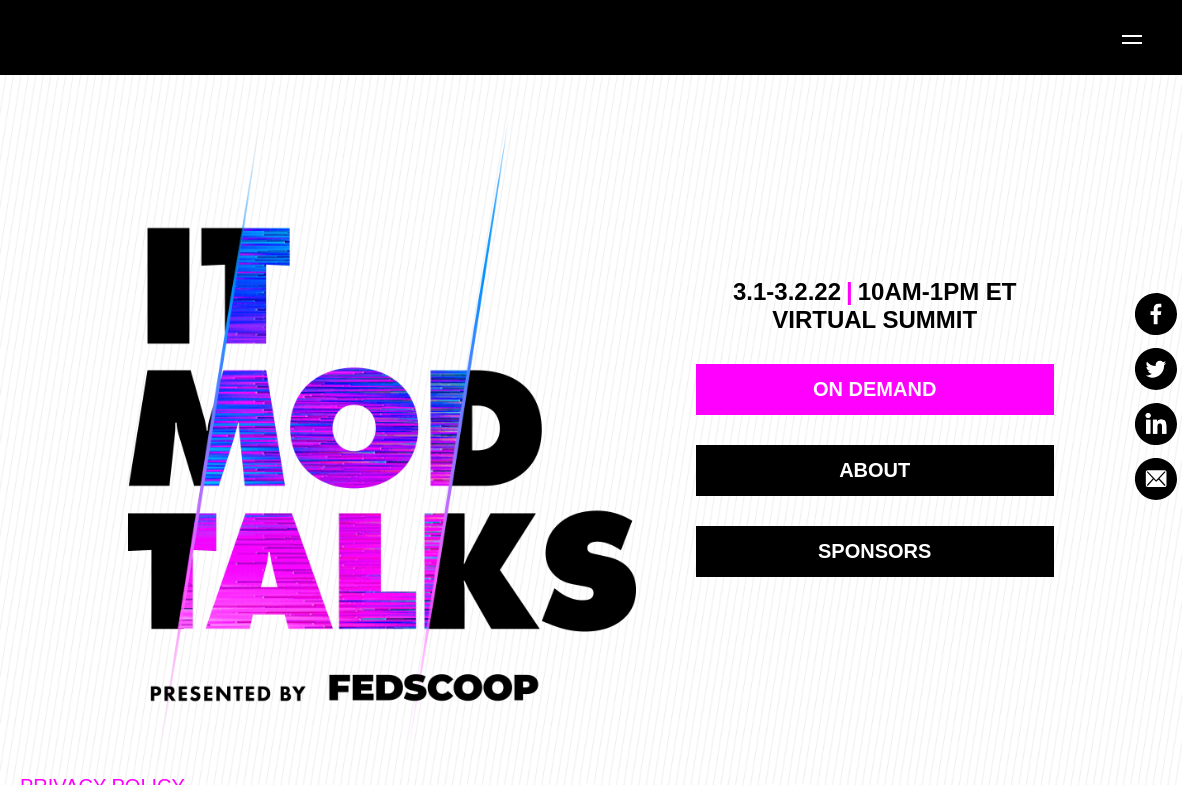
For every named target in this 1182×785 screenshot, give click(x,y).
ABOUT (874, 470)
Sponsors (874, 551)
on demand (874, 389)
